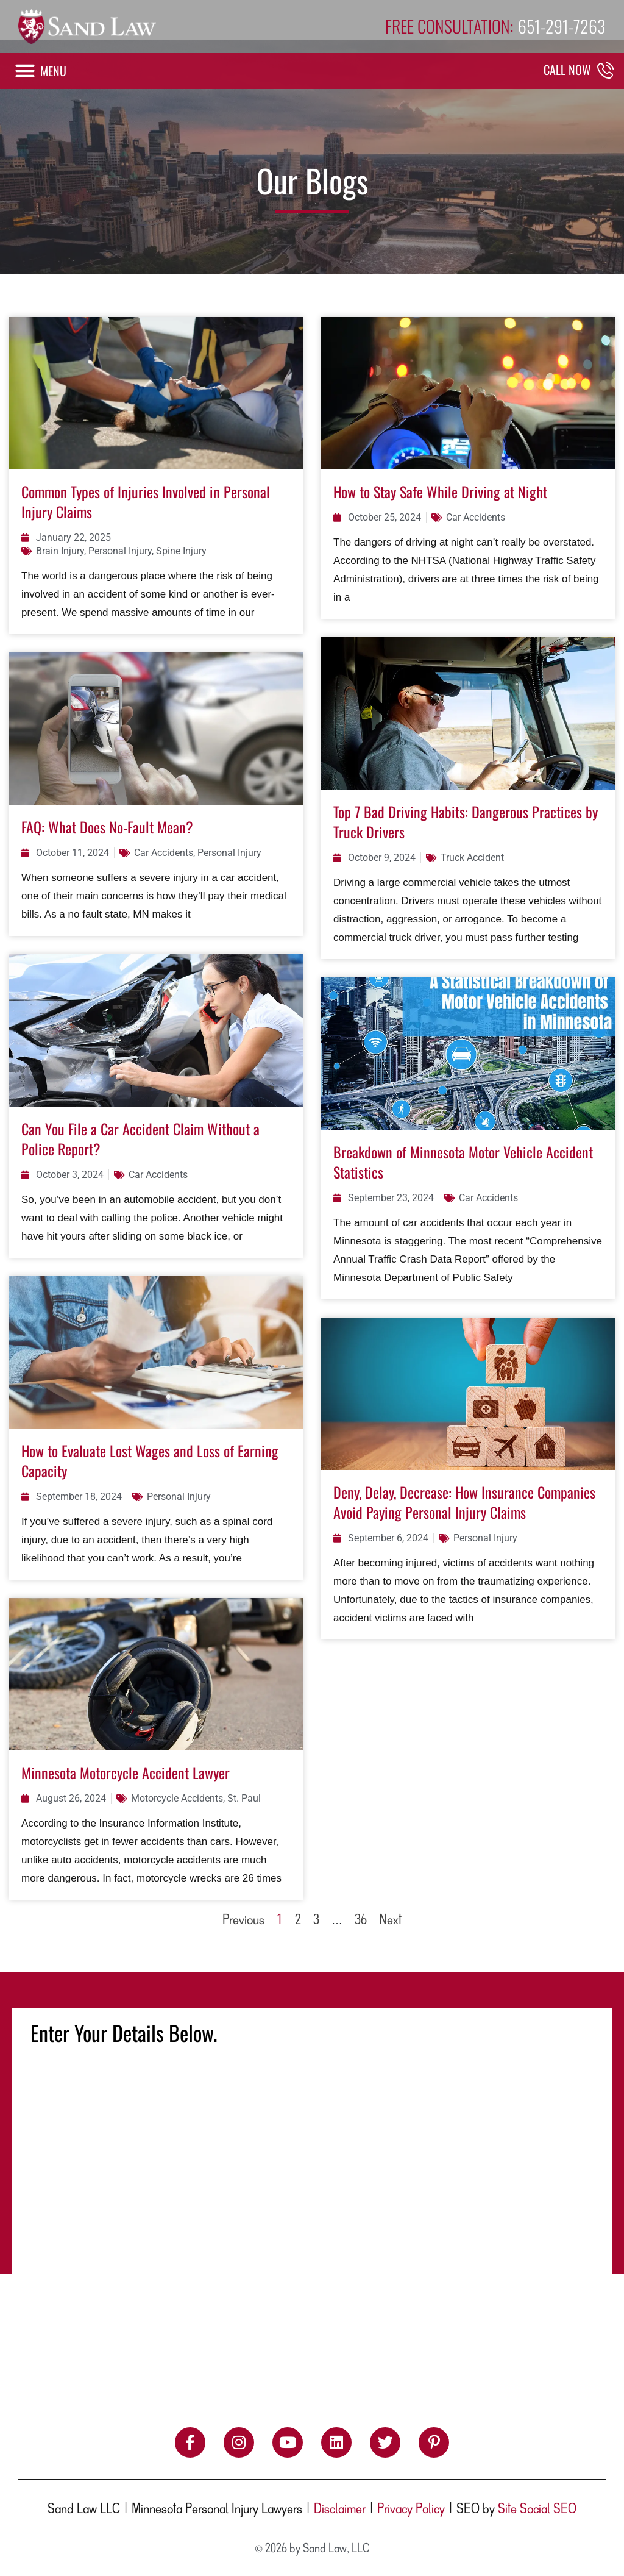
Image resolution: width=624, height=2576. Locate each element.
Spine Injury (181, 551)
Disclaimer (340, 2509)
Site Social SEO (537, 2509)
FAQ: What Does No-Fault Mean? (107, 827)
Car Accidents (475, 517)
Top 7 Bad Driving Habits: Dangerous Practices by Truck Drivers (465, 822)
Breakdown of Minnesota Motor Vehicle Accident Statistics (463, 1162)
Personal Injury (120, 551)
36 (361, 1920)
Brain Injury (60, 551)
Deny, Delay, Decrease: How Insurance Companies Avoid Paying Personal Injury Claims (464, 1502)
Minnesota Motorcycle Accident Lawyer (125, 1772)
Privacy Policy (411, 2509)
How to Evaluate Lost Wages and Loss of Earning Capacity (149, 1461)
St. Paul (244, 1798)
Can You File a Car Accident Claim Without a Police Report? (140, 1139)
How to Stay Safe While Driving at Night (440, 491)
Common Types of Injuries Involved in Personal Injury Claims (145, 501)
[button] (40, 71)
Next (390, 1920)
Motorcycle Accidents (177, 1798)
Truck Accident (472, 857)
